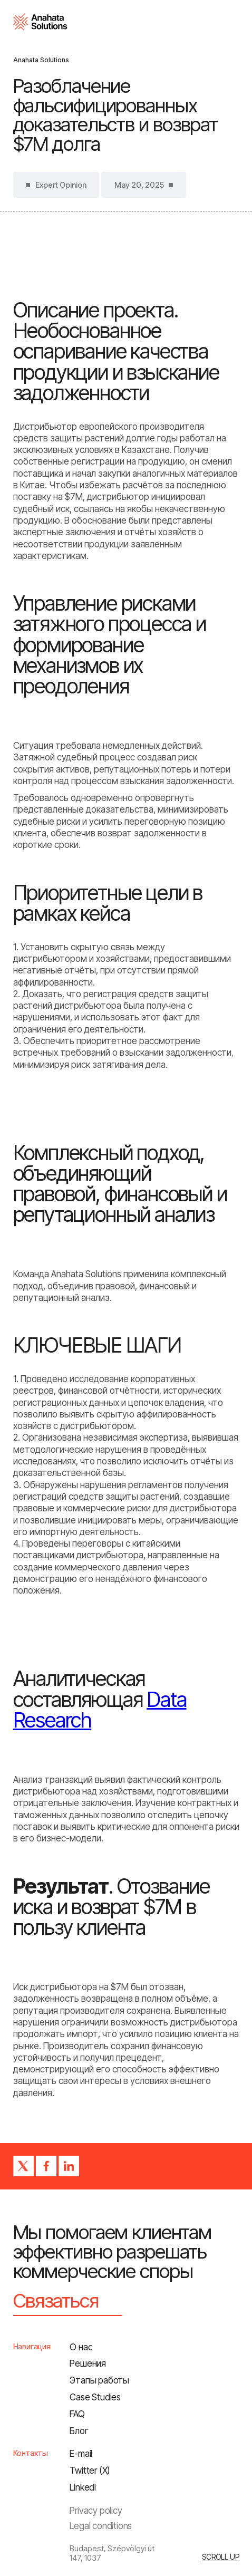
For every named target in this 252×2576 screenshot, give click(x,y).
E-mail (81, 2453)
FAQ (77, 2413)
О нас (81, 2346)
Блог (79, 2430)
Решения (88, 2363)
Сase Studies (95, 2396)
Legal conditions (101, 2525)
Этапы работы (99, 2380)
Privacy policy (96, 2510)
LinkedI (83, 2487)
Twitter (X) (90, 2470)
